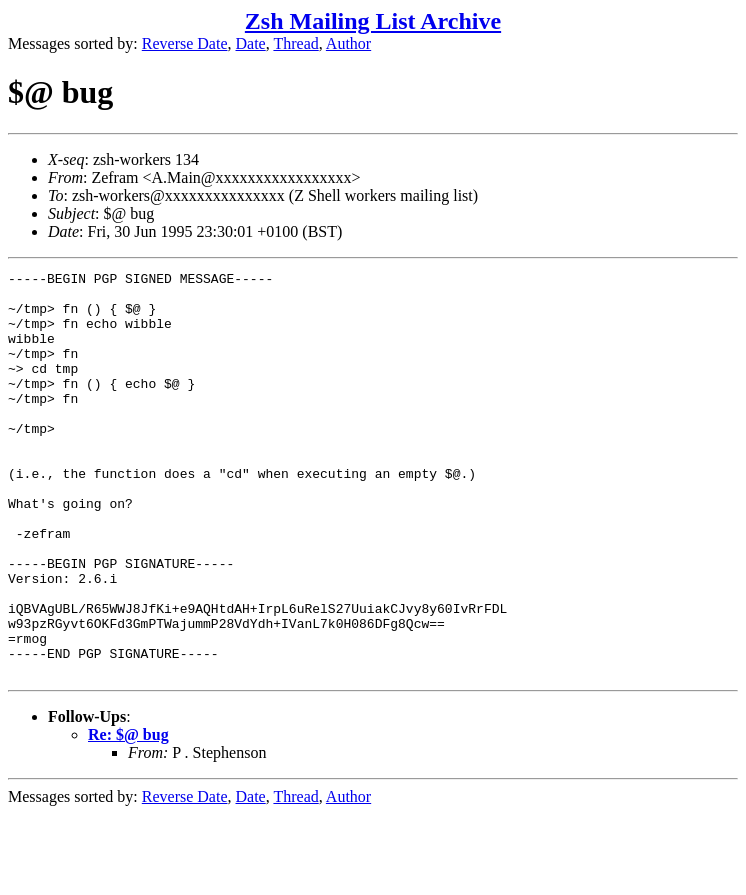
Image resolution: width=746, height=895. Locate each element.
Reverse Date (185, 43)
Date (251, 43)
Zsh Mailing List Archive (373, 21)
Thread (295, 43)
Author (348, 43)
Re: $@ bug (128, 815)
